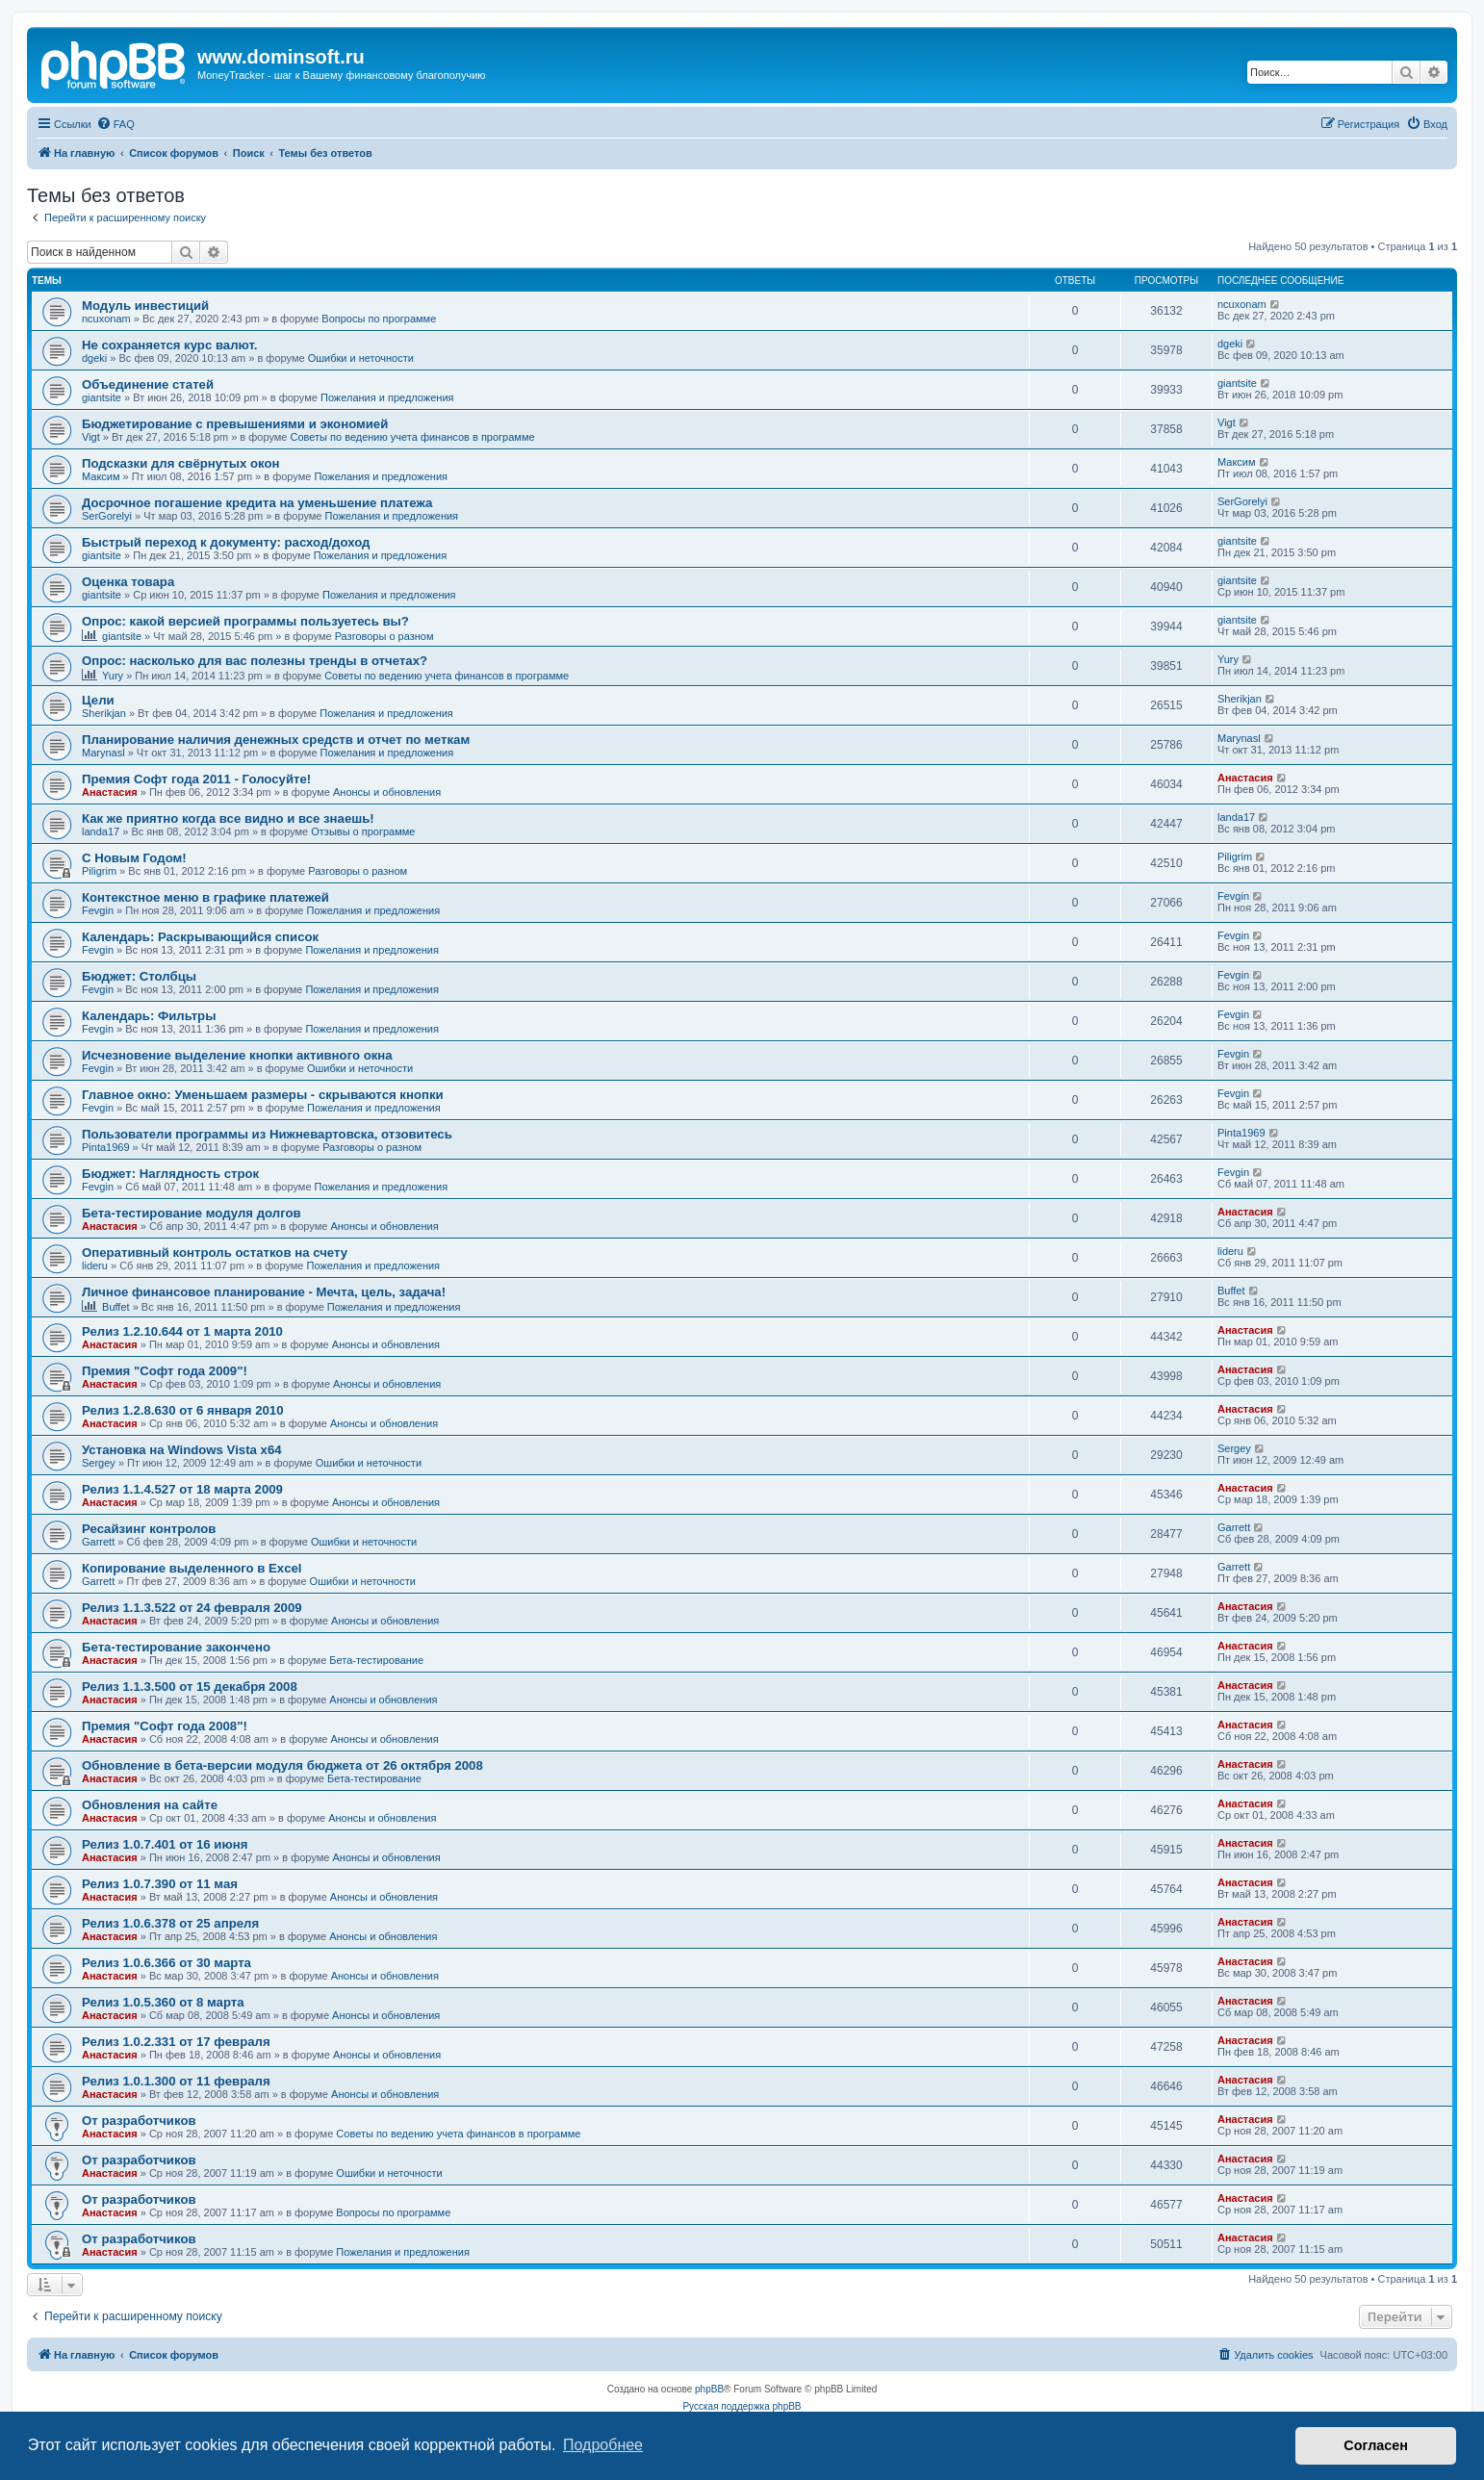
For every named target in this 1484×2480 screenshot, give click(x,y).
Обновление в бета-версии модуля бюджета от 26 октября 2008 (282, 1765)
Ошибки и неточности (361, 358)
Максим (101, 476)
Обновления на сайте (149, 1805)
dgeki (94, 358)
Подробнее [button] (603, 2445)
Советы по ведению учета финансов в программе (413, 437)
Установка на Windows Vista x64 (182, 1450)
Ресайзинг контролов (149, 1528)
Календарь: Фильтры (149, 1016)
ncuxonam (106, 318)
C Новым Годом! (134, 858)
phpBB (709, 2389)
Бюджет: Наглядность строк (170, 1173)
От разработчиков (139, 2120)
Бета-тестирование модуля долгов (191, 1213)
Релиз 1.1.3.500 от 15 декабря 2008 (189, 1686)
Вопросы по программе (378, 318)
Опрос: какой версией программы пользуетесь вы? (245, 621)
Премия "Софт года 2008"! (164, 1726)
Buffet (116, 1307)
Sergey (98, 1463)
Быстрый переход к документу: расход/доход (226, 542)
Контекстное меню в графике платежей (205, 897)
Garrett (98, 1541)
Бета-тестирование (376, 1660)
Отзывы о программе (363, 831)
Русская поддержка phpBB (741, 2406)
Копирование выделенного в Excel (192, 1568)
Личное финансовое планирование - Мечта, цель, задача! (264, 1292)
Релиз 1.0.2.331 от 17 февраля (176, 2041)
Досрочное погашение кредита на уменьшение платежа (257, 503)
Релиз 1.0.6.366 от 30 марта (166, 1963)
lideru (95, 1265)
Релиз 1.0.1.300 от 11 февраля (176, 2081)
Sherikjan (104, 713)
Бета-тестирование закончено (176, 1647)
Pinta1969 (106, 1147)
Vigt (91, 437)
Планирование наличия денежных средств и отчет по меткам (276, 739)
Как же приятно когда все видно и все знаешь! (228, 818)
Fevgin (98, 910)
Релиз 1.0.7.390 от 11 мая (160, 1884)
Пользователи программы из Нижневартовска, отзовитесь (267, 1134)
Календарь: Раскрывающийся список (200, 937)
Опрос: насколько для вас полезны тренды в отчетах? (254, 660)
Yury (112, 675)
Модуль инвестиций (145, 305)
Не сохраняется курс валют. (169, 345)
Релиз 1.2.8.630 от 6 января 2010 (183, 1410)
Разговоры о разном (384, 636)
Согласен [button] (1375, 2445)
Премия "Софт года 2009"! (164, 1371)
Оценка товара (128, 582)
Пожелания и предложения (387, 397)
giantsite (101, 397)
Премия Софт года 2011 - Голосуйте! (196, 779)
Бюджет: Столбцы (139, 976)
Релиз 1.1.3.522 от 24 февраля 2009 (192, 1607)
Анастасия (110, 792)
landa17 (100, 831)
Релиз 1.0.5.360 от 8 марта (163, 2002)
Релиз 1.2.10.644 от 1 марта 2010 (182, 1331)
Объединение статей (148, 384)
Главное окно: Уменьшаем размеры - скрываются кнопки (263, 1094)
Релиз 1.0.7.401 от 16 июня (164, 1844)
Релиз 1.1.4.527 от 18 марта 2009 (182, 1489)
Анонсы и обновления (387, 792)
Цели (98, 700)
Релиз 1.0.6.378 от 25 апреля (170, 1923)
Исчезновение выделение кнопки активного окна (237, 1055)
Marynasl (103, 752)
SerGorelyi (107, 516)
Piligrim (99, 871)
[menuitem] (115, 124)
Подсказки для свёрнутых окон (181, 463)
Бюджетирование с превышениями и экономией (235, 424)
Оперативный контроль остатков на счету (214, 1252)
